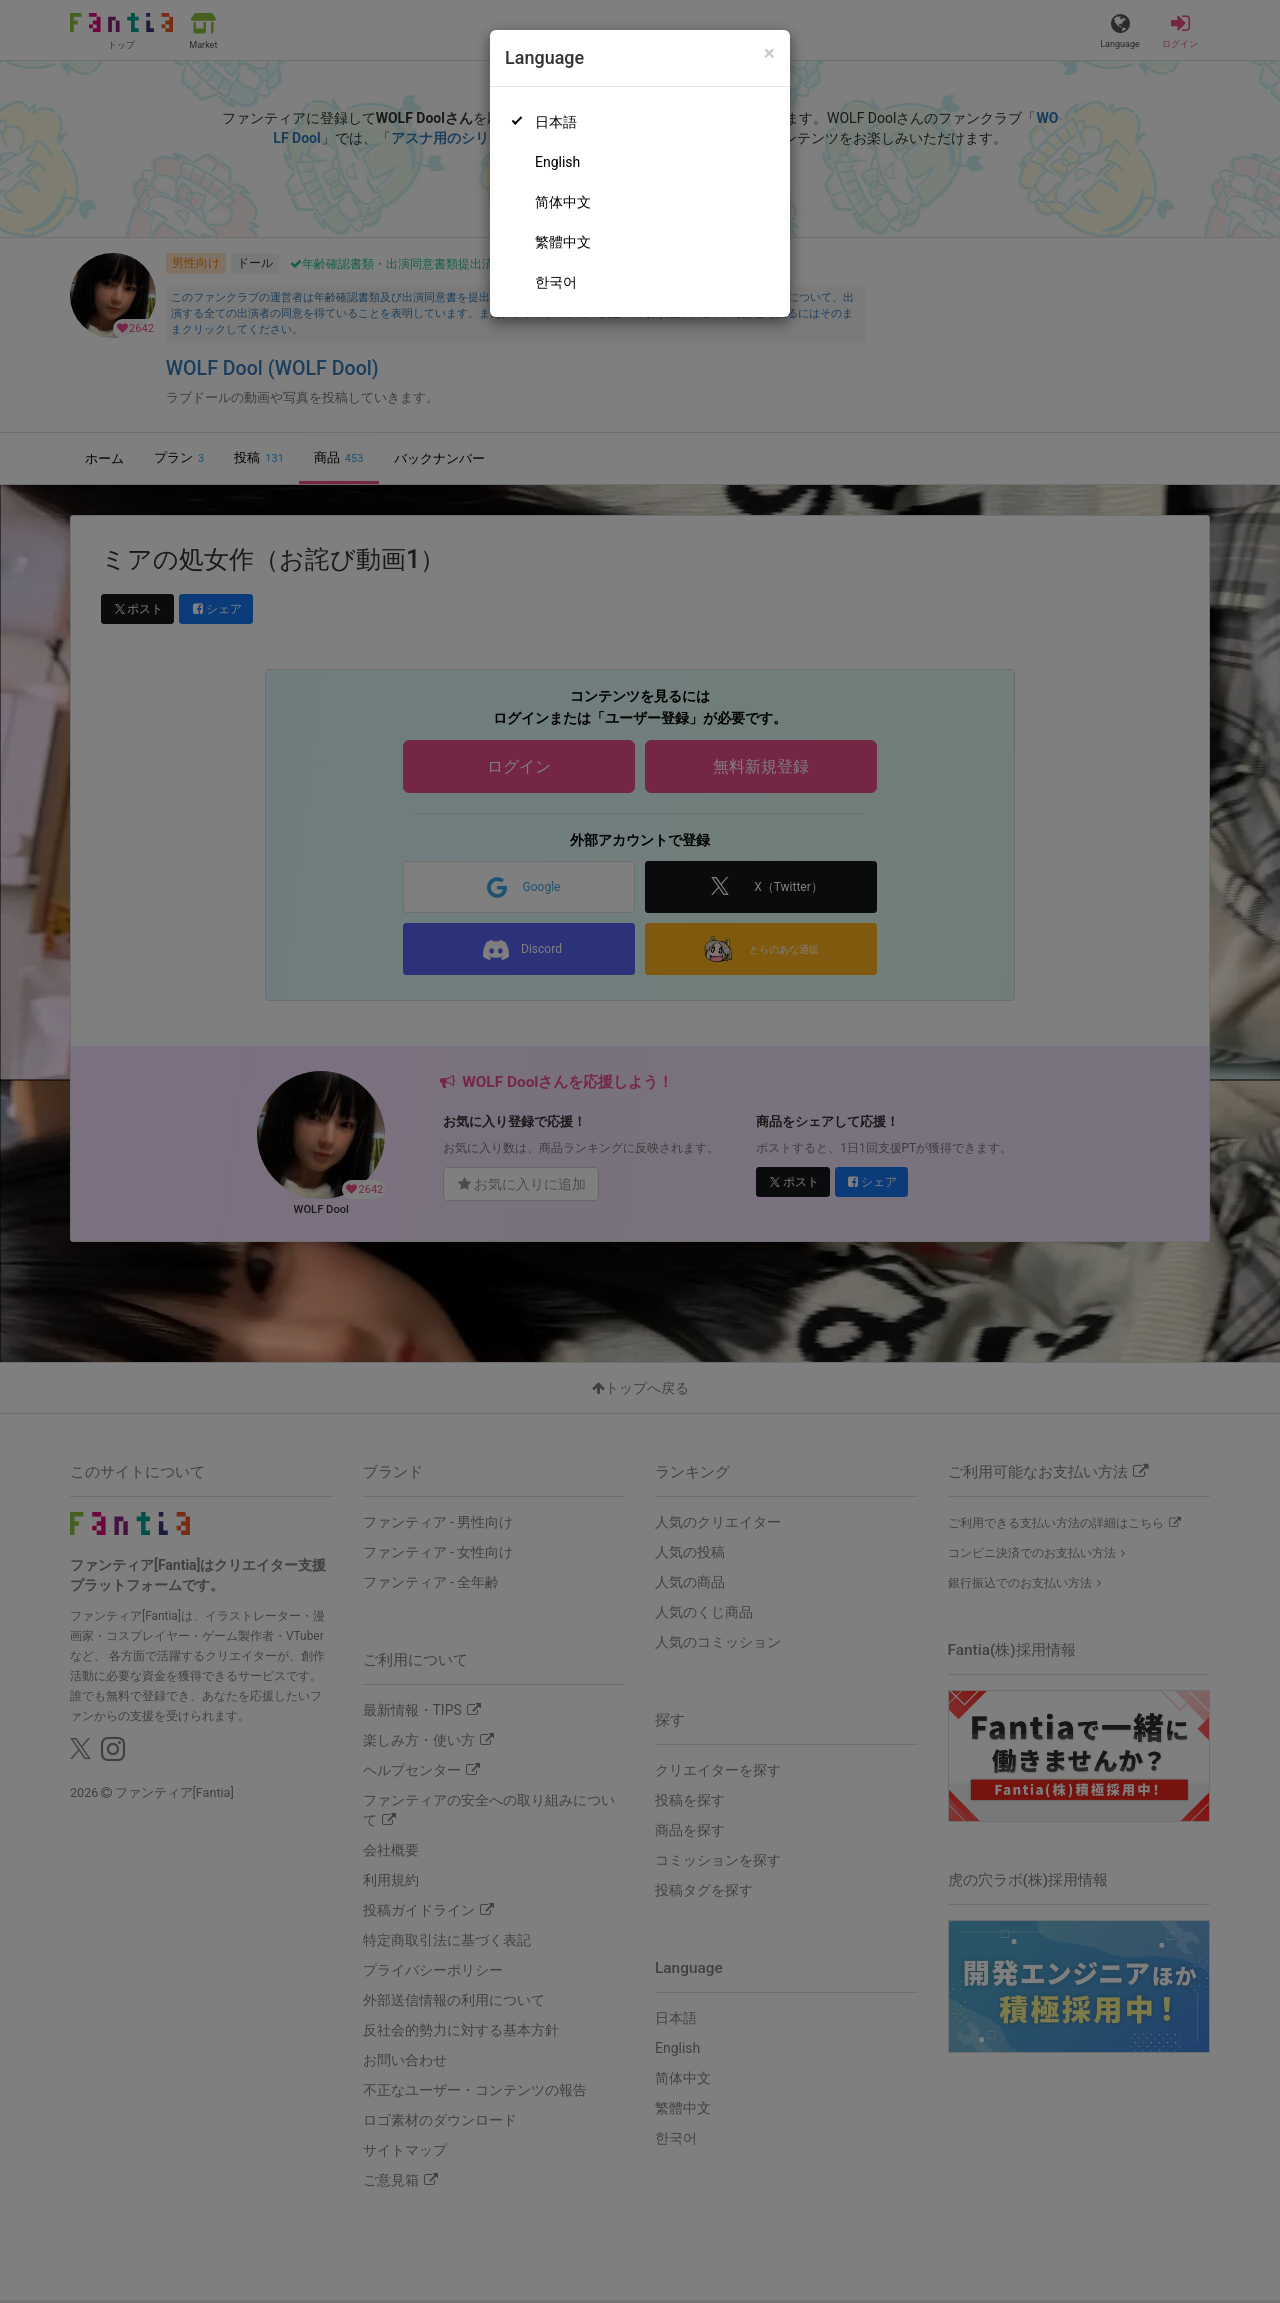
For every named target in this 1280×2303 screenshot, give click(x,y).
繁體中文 (563, 242)
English (557, 162)
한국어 (556, 282)
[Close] (769, 53)
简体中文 (563, 202)
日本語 (556, 122)
